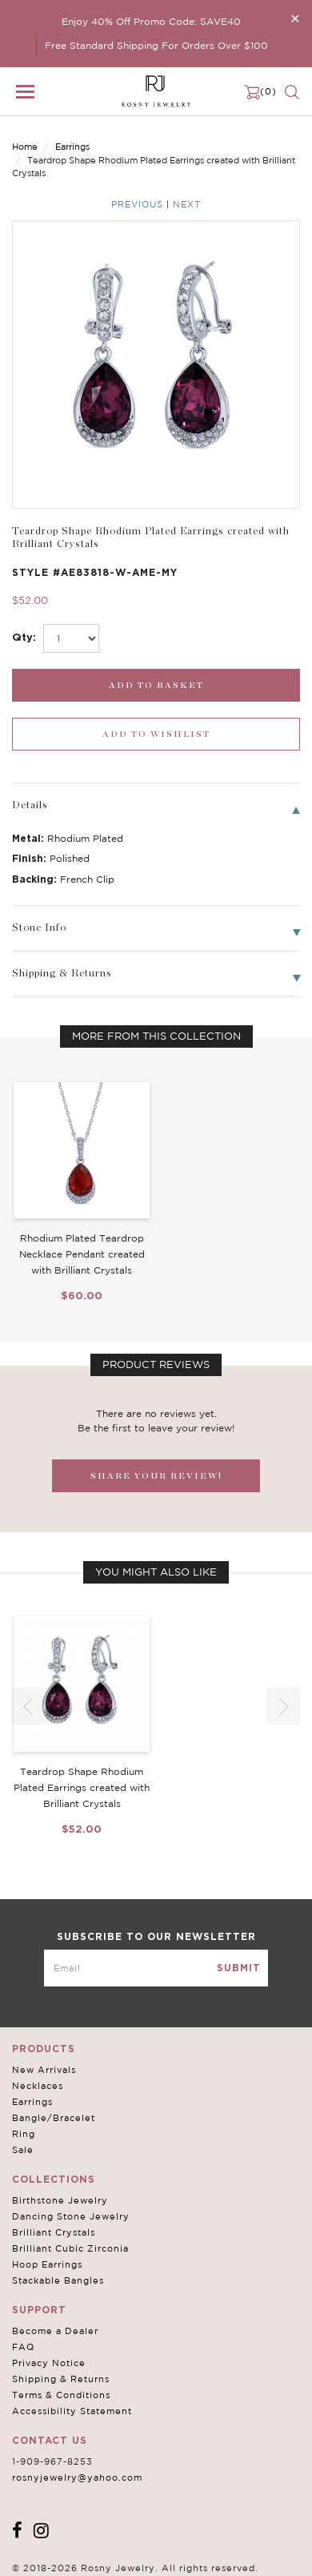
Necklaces (37, 2086)
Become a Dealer (55, 2331)
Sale (23, 2150)
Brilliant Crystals (53, 2232)
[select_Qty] (71, 638)
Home (25, 146)
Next (187, 204)
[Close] (295, 18)
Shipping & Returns (61, 2379)
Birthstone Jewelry (60, 2200)
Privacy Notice (49, 2363)
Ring (23, 2134)
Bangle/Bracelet (53, 2118)
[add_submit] (156, 685)
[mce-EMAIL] (156, 1968)
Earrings (72, 146)
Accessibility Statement (72, 2411)
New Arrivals (44, 2070)
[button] (283, 1706)
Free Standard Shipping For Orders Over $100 (156, 45)
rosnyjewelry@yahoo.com (77, 2477)
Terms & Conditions (61, 2395)
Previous (137, 204)
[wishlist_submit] (156, 734)
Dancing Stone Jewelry (71, 2216)
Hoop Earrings (47, 2264)
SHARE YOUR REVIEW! (156, 1475)
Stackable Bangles (58, 2280)
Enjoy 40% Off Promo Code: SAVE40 (151, 21)
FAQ (23, 2347)
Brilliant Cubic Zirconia (70, 2248)
